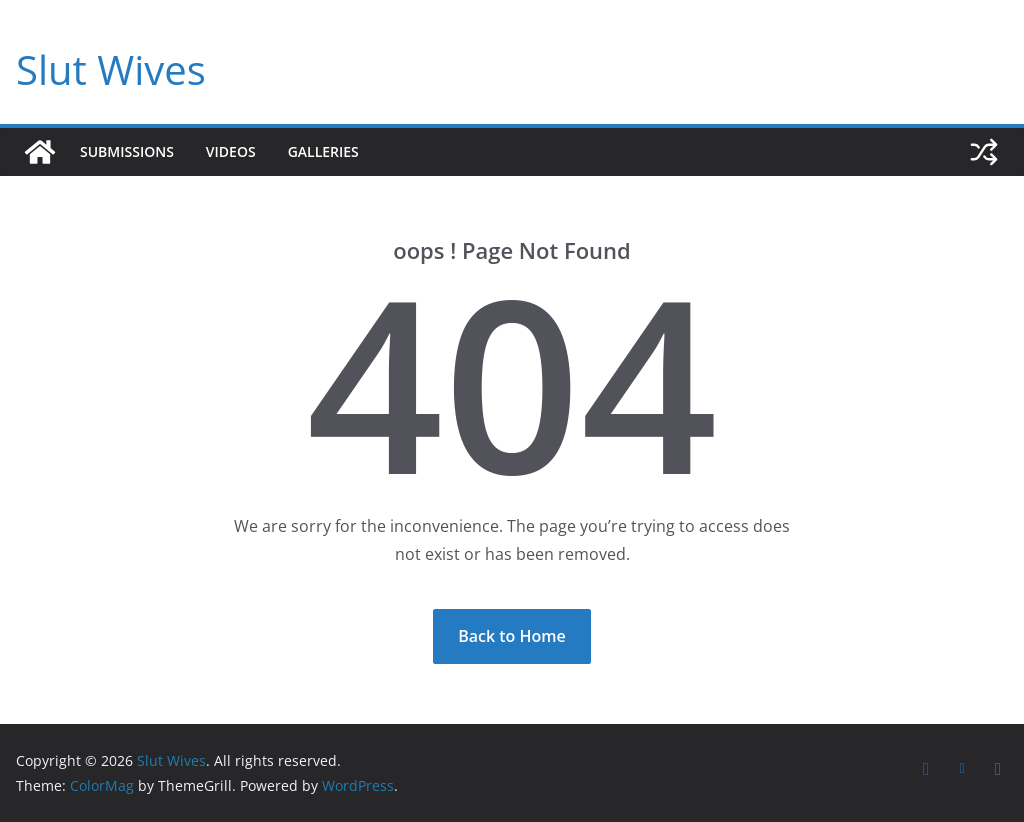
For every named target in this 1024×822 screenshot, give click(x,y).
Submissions (127, 151)
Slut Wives (111, 69)
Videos (231, 151)
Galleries (323, 151)
